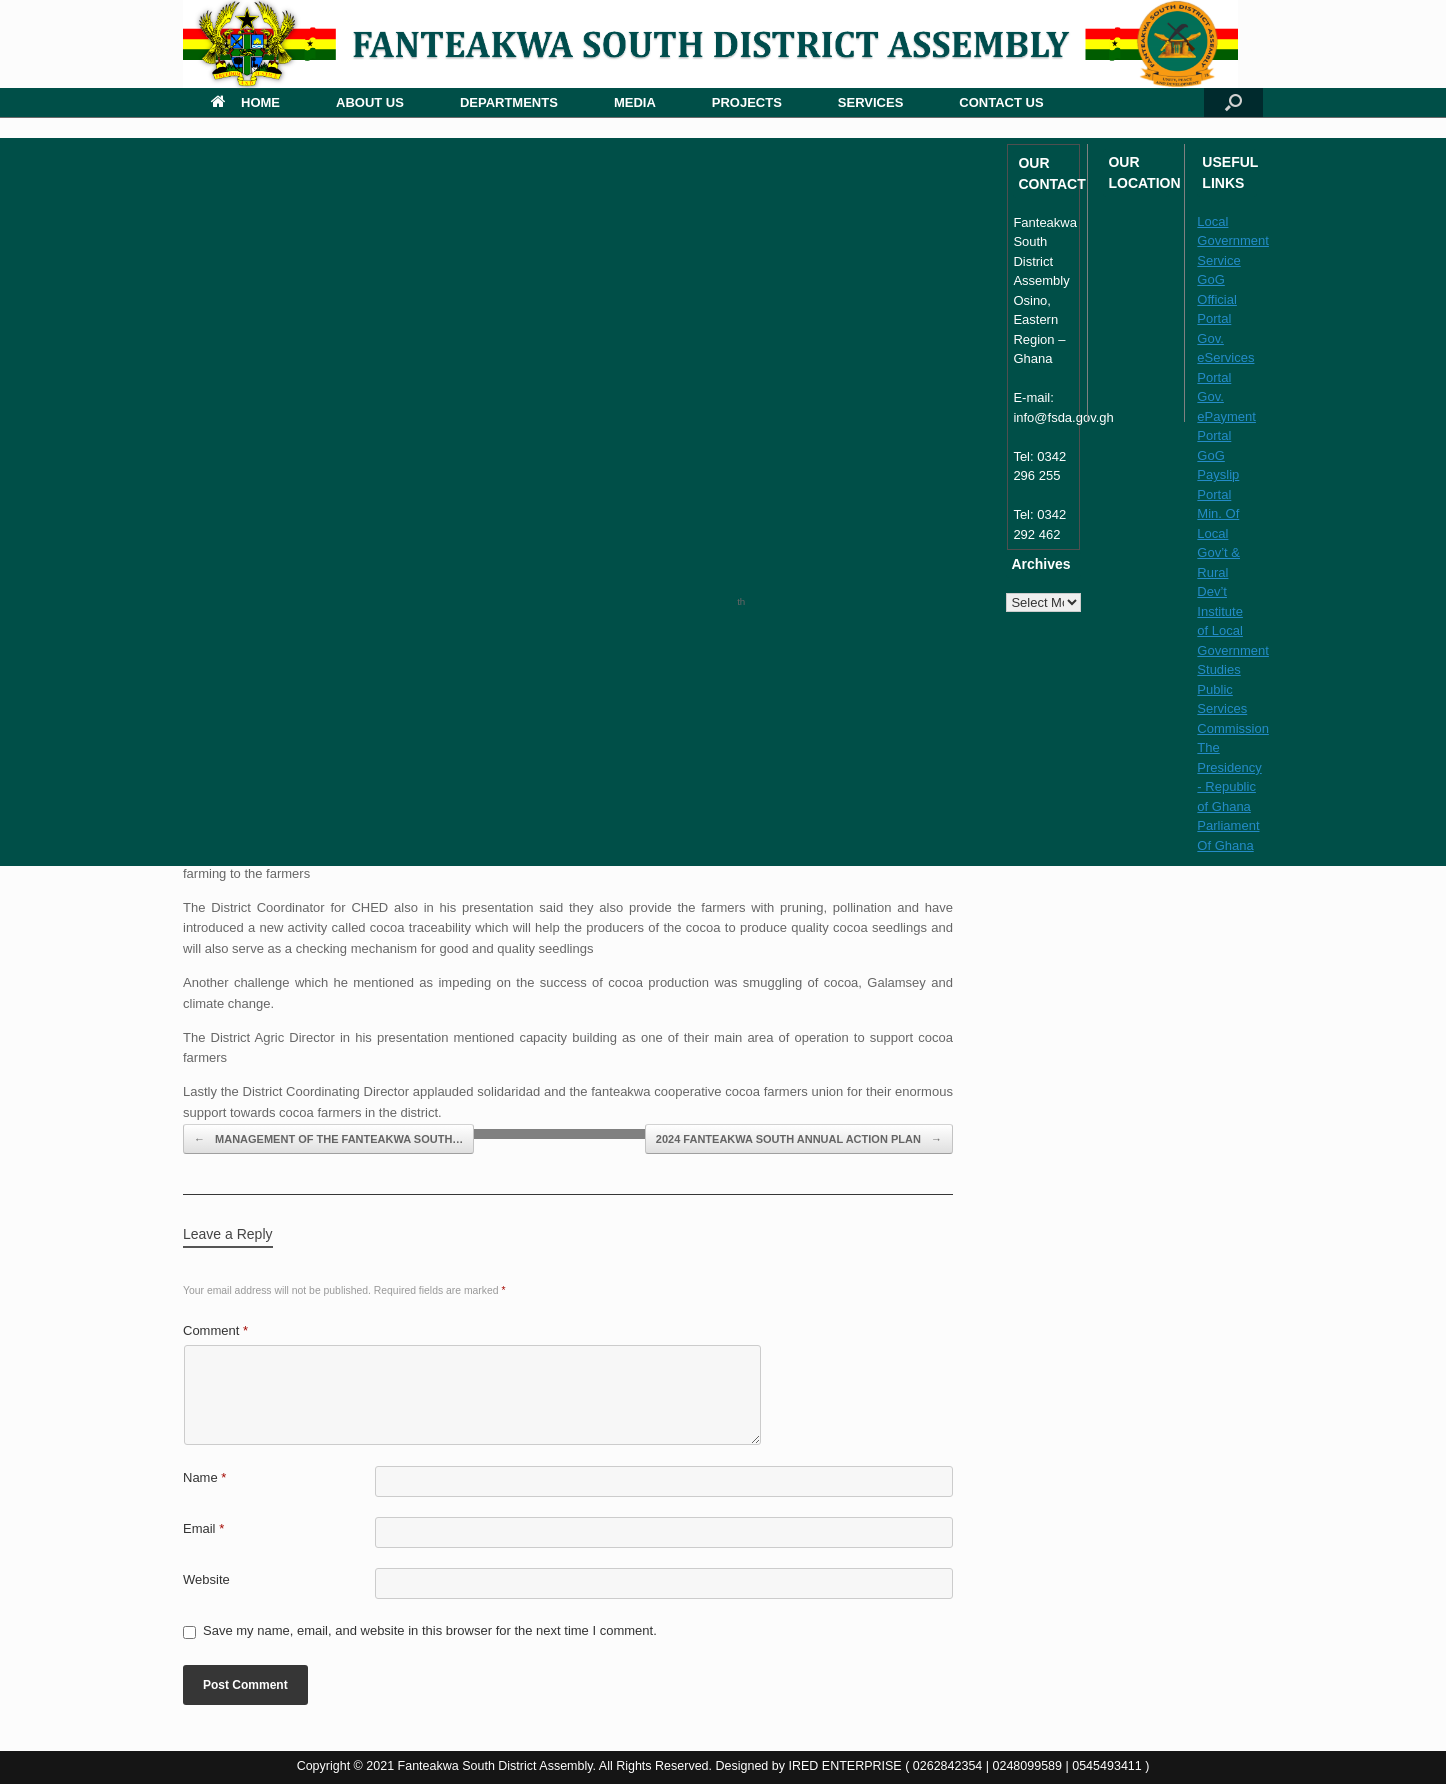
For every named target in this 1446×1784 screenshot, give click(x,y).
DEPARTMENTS (509, 102)
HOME (245, 102)
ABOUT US (370, 102)
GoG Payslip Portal (1218, 475)
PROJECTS (747, 102)
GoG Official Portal (1217, 299)
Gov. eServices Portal (1225, 358)
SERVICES (871, 102)
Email (203, 1528)
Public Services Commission (1233, 709)
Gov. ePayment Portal (1226, 416)
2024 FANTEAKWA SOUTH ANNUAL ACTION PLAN (799, 1139)
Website (206, 1579)
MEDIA (635, 102)
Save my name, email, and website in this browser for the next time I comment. (430, 1630)
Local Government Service (1233, 241)
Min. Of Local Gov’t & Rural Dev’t (1218, 552)
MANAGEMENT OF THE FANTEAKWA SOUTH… (328, 1139)
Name (204, 1477)
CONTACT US (1001, 102)
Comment (215, 1330)
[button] (1233, 102)
